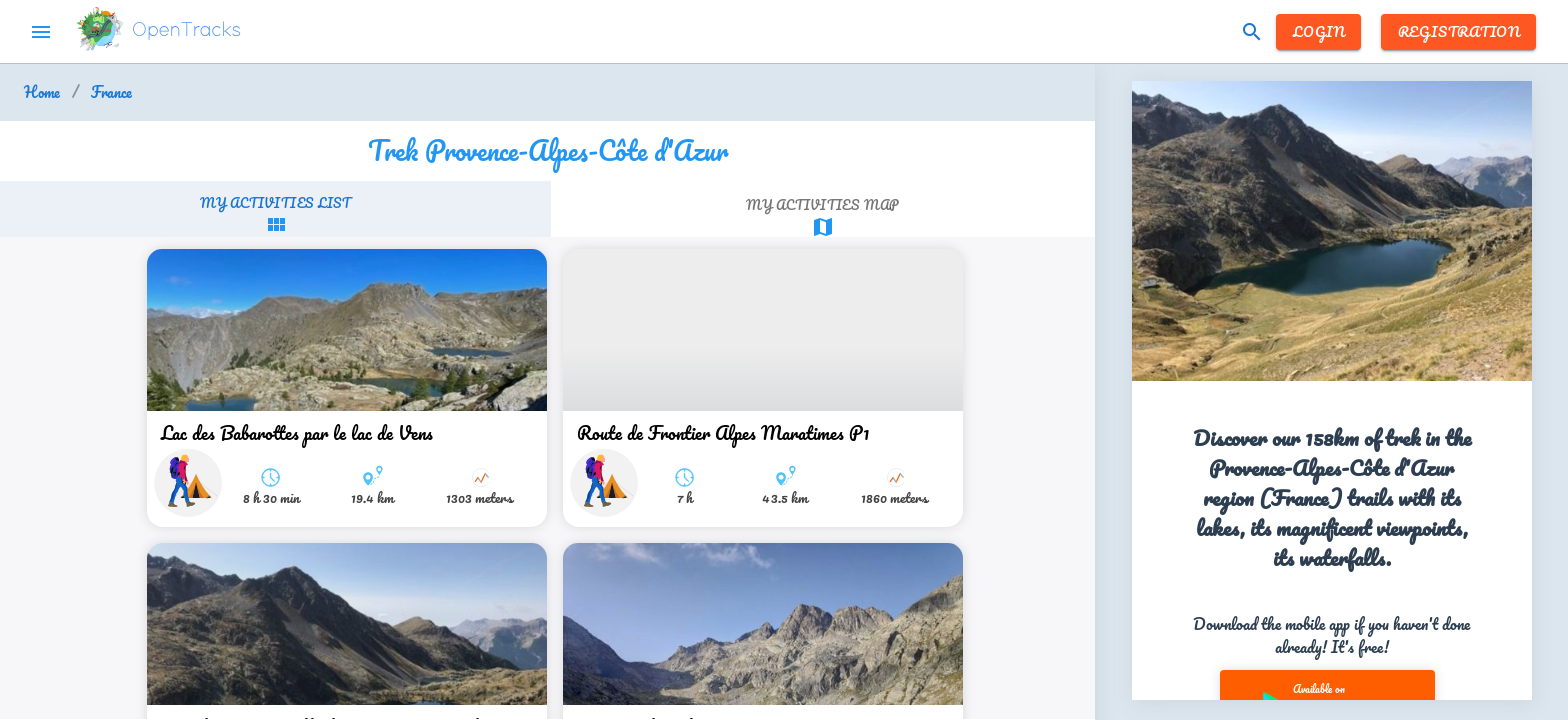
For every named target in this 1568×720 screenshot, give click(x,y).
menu (41, 32)
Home (42, 92)
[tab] (275, 214)
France (111, 92)
